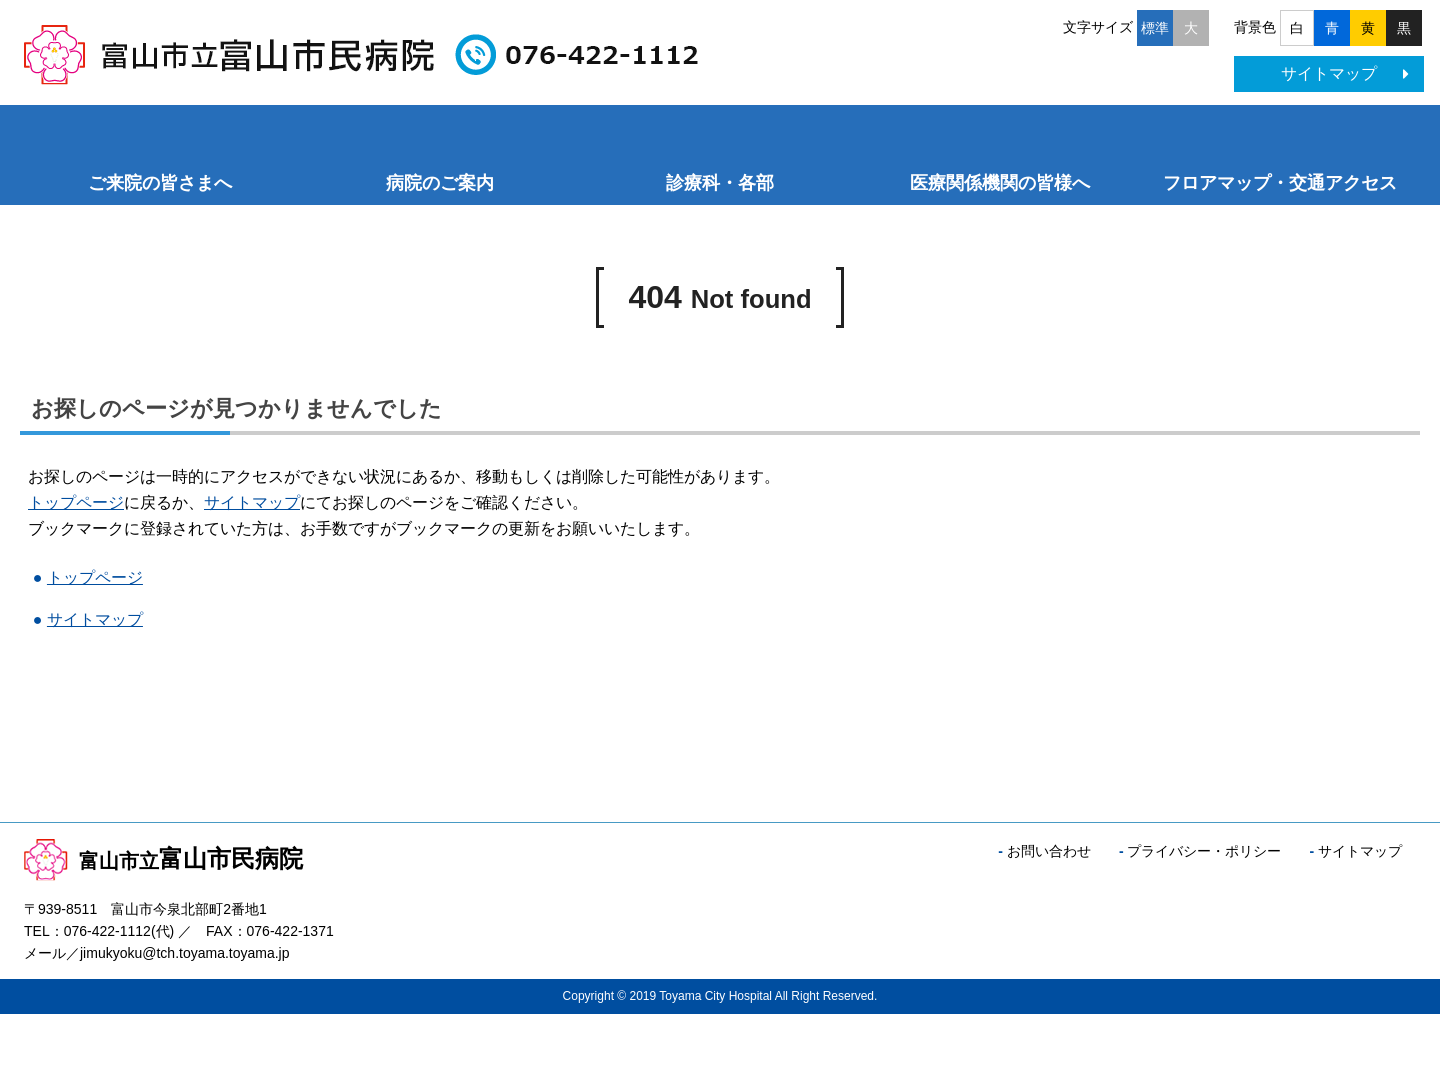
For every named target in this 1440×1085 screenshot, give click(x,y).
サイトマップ (1345, 73)
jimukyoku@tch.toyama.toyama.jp (185, 953)
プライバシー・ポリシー (1204, 851)
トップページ (76, 502)
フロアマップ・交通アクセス (1280, 183)
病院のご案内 (440, 183)
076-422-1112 (107, 931)
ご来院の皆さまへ (160, 183)
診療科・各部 (720, 183)
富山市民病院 (163, 858)
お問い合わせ (1049, 851)
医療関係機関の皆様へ (1000, 183)
